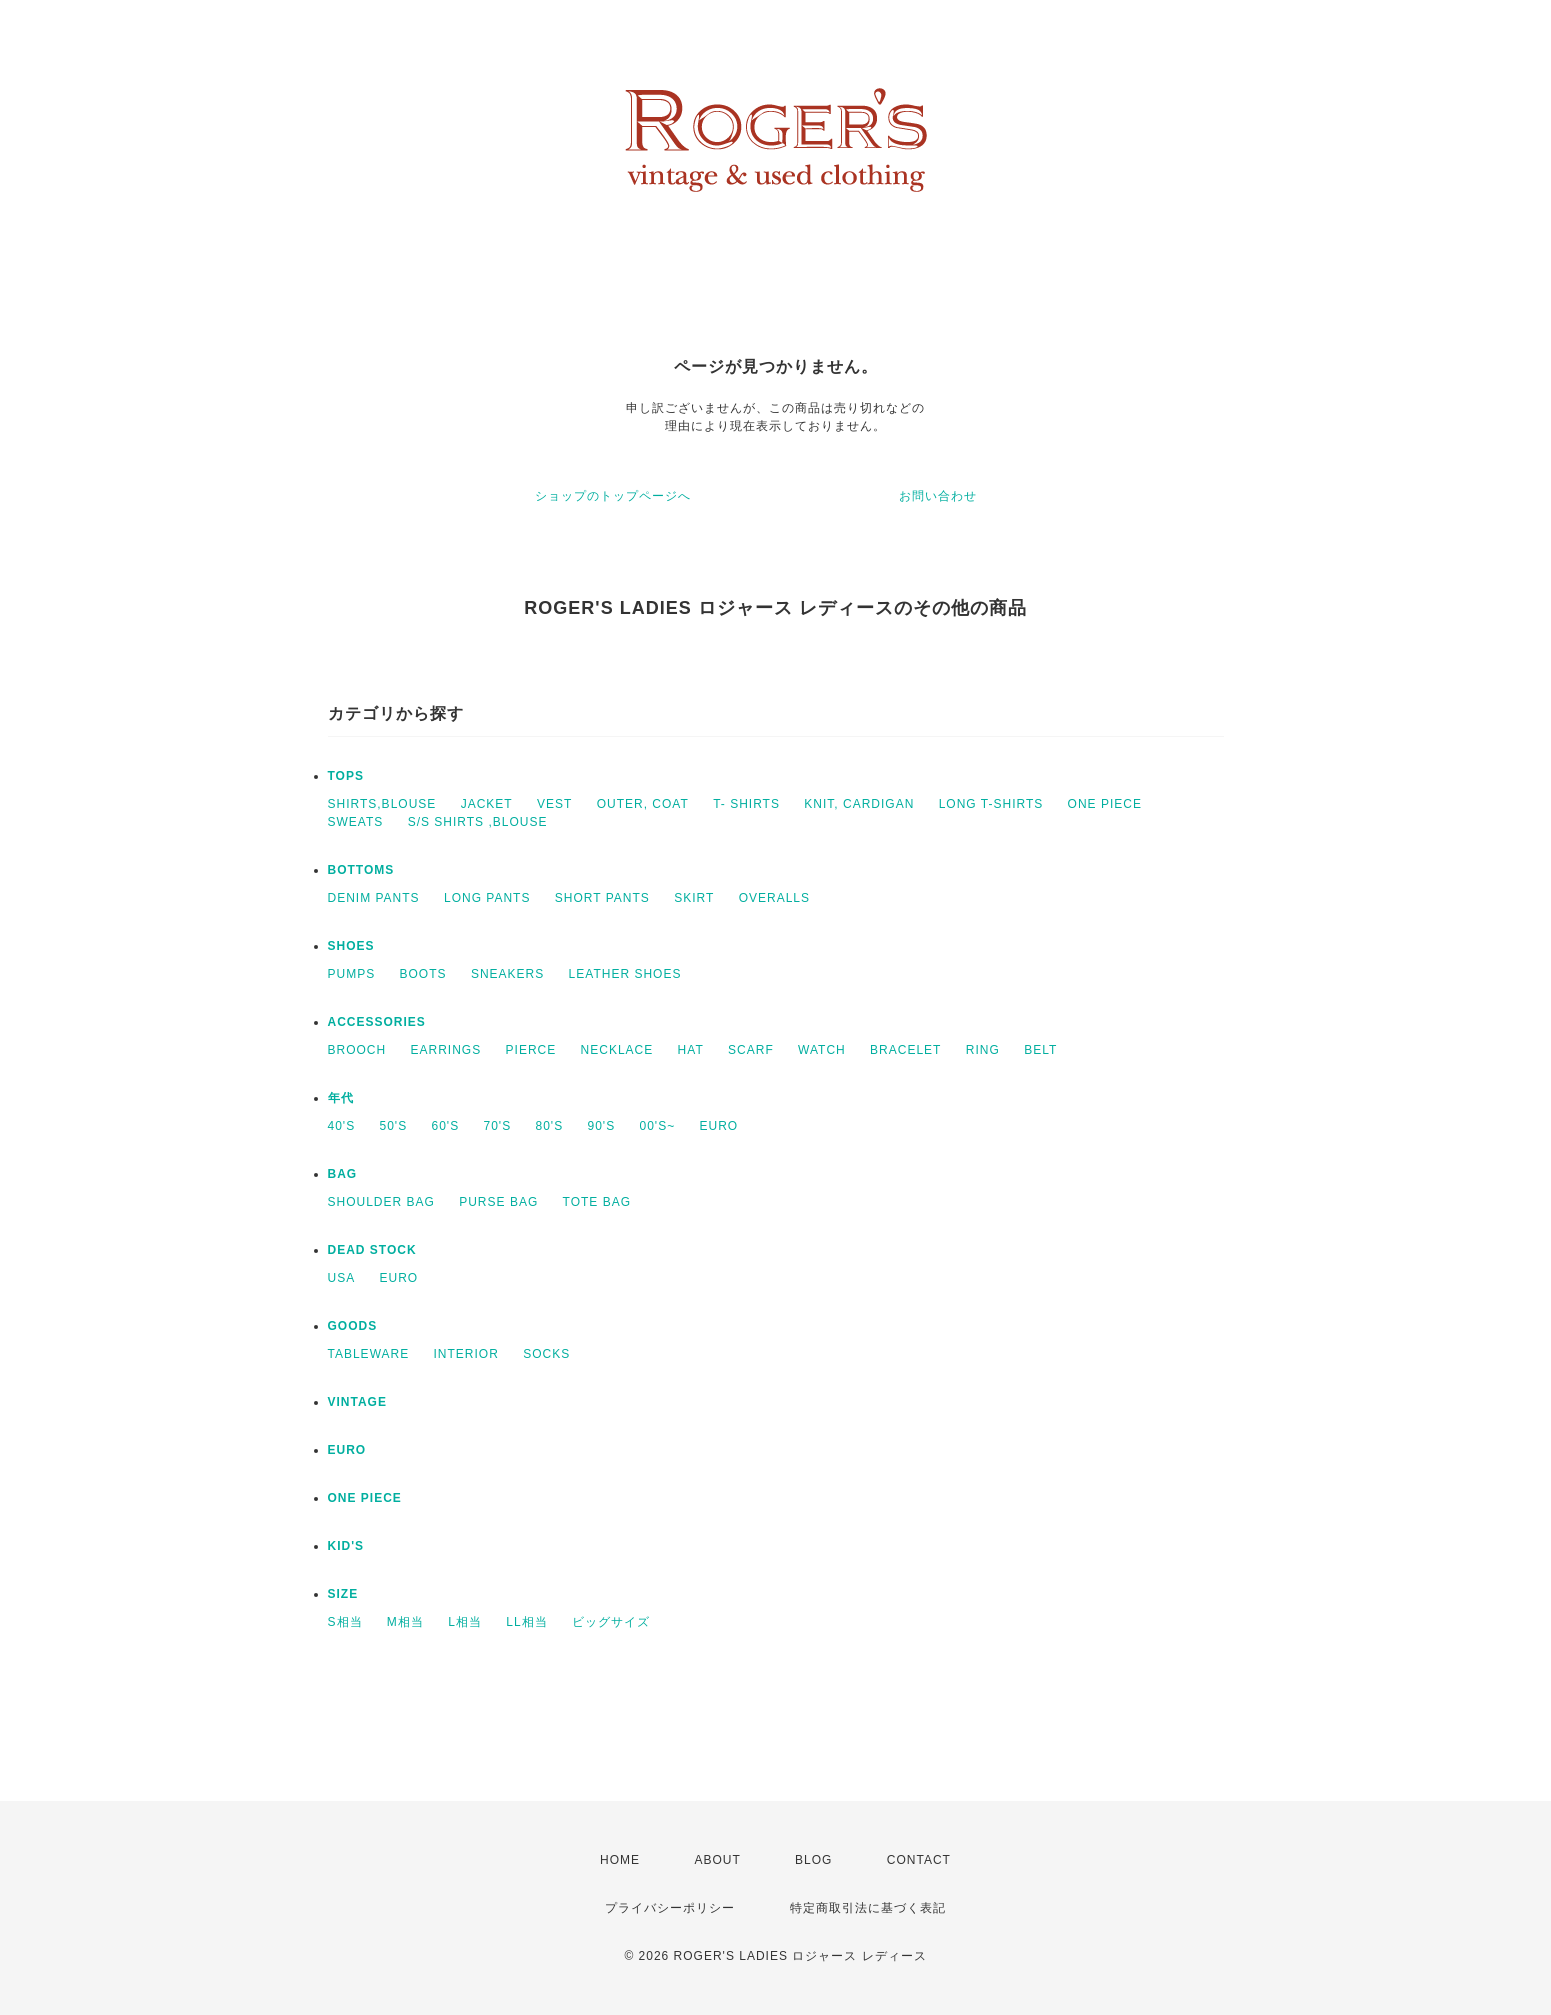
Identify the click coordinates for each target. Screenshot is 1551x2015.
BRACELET (905, 1050)
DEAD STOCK (372, 1250)
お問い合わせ (938, 496)
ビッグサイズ (611, 1622)
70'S (498, 1126)
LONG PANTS (487, 898)
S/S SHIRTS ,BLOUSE (478, 822)
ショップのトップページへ (613, 496)
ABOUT (717, 1860)
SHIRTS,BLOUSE (382, 804)
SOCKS (546, 1354)
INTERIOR (466, 1354)
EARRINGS (446, 1050)
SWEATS (356, 822)
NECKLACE (617, 1050)
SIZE (343, 1594)
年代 (341, 1098)
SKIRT (694, 898)
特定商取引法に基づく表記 (868, 1908)
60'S (446, 1126)
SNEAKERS (507, 974)
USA (342, 1278)
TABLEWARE (369, 1354)
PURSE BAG (498, 1202)
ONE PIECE (1105, 804)
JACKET (487, 804)
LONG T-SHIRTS (991, 804)
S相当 (345, 1622)
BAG (343, 1174)
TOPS (346, 776)
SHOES (351, 946)
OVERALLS (774, 898)
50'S (394, 1126)
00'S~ (658, 1126)
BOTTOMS (361, 870)
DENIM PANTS (374, 898)
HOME (620, 1860)
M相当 (405, 1622)
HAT (691, 1050)
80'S (550, 1126)
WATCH (822, 1050)
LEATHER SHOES (625, 974)
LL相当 (526, 1622)
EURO (719, 1126)
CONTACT (919, 1860)
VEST (554, 804)
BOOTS (423, 974)
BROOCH (357, 1050)
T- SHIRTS (746, 804)
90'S (602, 1126)
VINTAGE (357, 1402)
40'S (342, 1126)
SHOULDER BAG (381, 1202)
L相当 (465, 1622)
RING (983, 1050)
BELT (1040, 1050)
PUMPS (352, 974)
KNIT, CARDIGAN (859, 804)
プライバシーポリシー (670, 1908)
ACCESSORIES (377, 1022)
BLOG (813, 1860)
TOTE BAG (597, 1202)
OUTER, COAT (643, 804)
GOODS (353, 1326)
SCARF (751, 1050)
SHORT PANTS (602, 898)
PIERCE (531, 1050)
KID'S (346, 1546)
